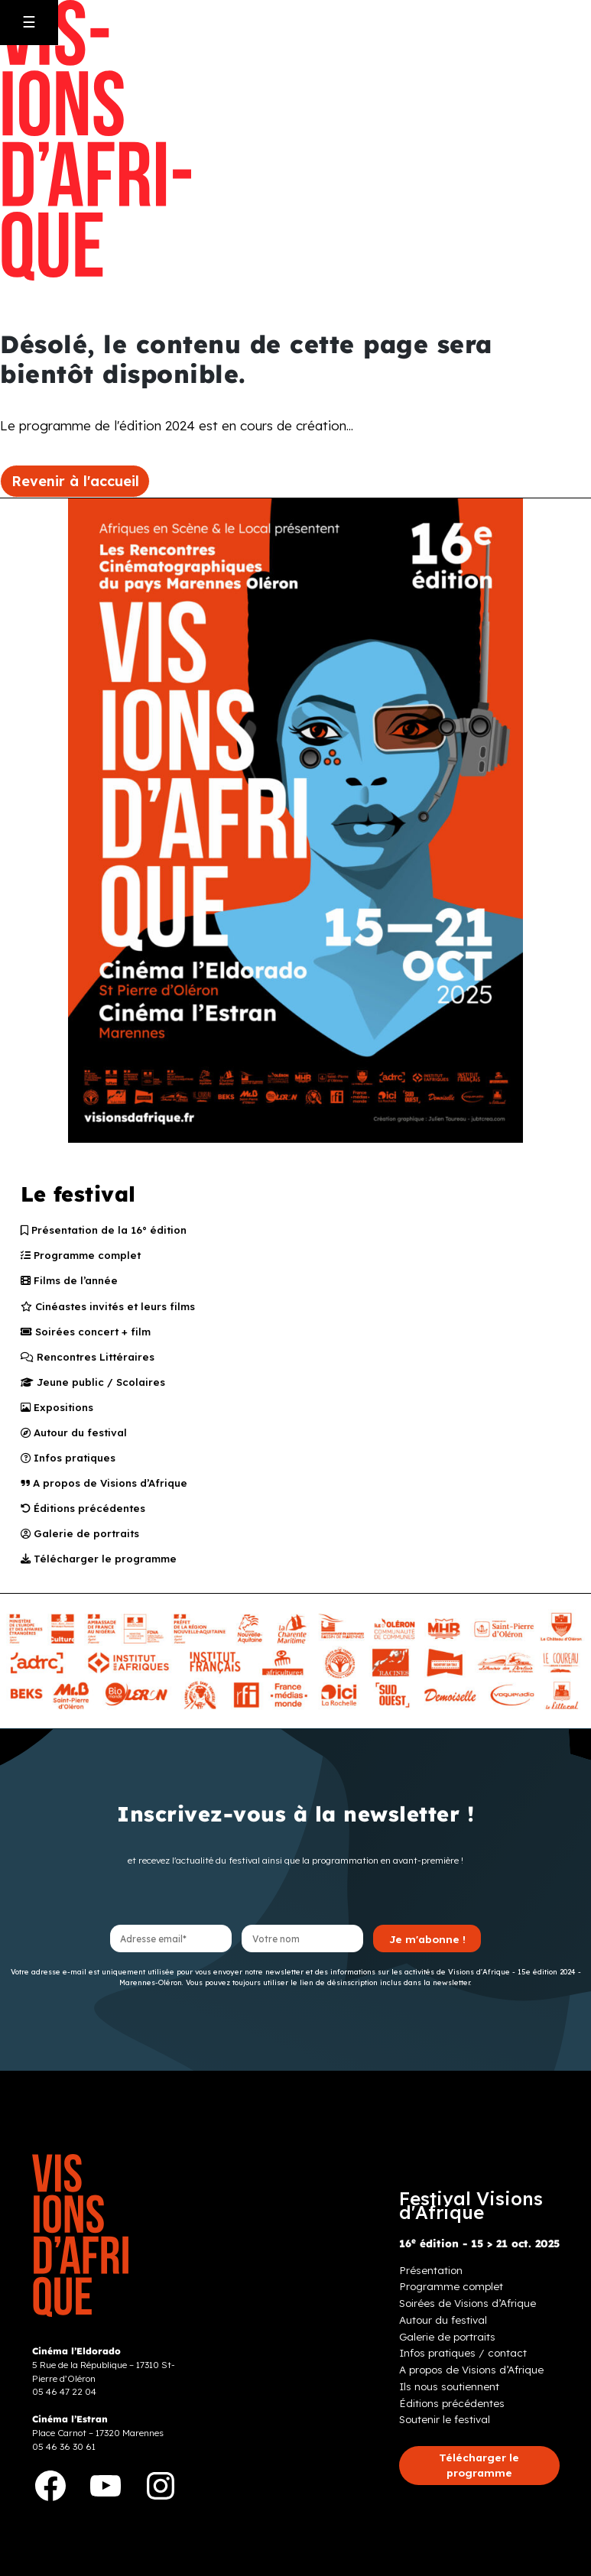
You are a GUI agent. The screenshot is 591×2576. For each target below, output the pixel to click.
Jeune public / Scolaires (94, 1386)
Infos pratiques (70, 1464)
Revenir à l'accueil (75, 481)
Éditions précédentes (85, 1516)
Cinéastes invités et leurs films (110, 1308)
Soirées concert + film (87, 1334)
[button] (479, 2475)
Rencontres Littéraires (89, 1360)
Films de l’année (70, 1282)
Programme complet (82, 1257)
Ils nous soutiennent (449, 2395)
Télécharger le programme (100, 1568)
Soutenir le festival (444, 2428)
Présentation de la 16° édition (106, 1231)
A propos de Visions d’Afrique (105, 1490)
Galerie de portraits (81, 1542)
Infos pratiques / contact (463, 2362)
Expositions (58, 1412)
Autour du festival (76, 1438)
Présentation (431, 2279)
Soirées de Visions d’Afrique (467, 2312)
